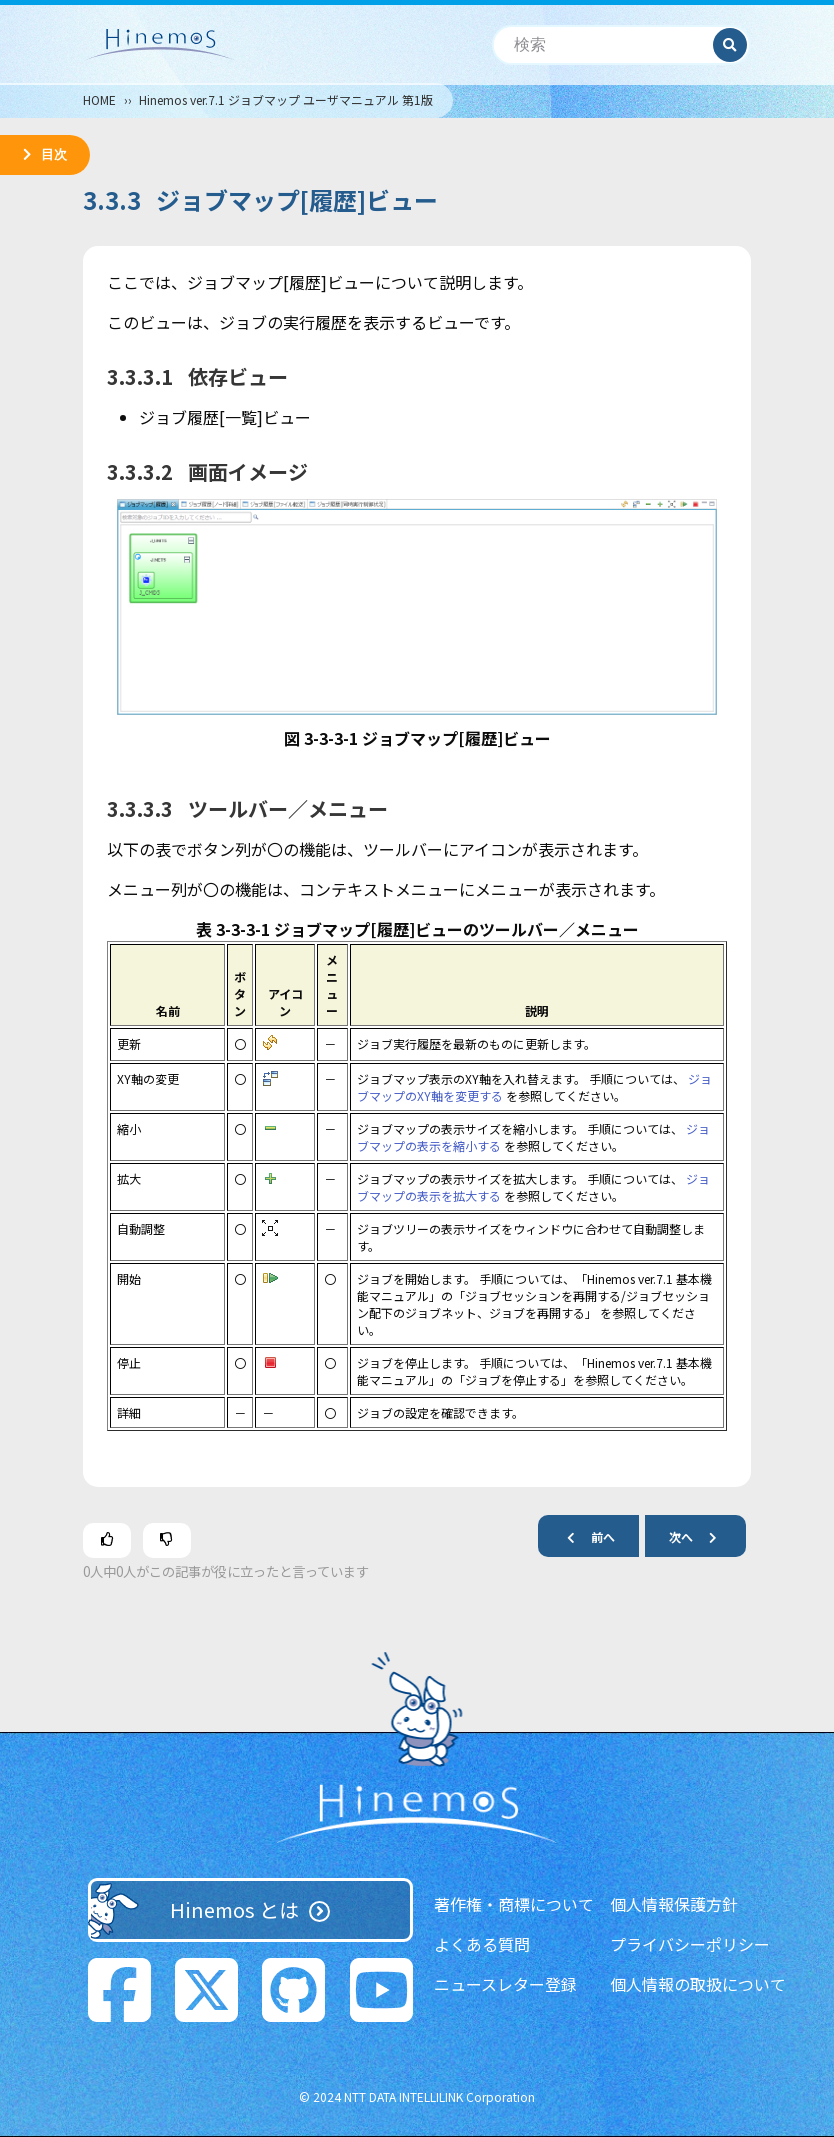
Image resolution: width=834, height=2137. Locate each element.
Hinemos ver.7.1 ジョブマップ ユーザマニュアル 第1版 (286, 99)
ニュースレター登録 (505, 1984)
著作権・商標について (514, 1904)
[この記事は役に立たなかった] (167, 1540)
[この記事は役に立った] (107, 1540)
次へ (701, 1536)
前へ (583, 1536)
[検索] (603, 45)
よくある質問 (482, 1944)
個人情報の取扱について (698, 1984)
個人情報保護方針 (674, 1904)
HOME (99, 99)
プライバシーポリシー (690, 1944)
